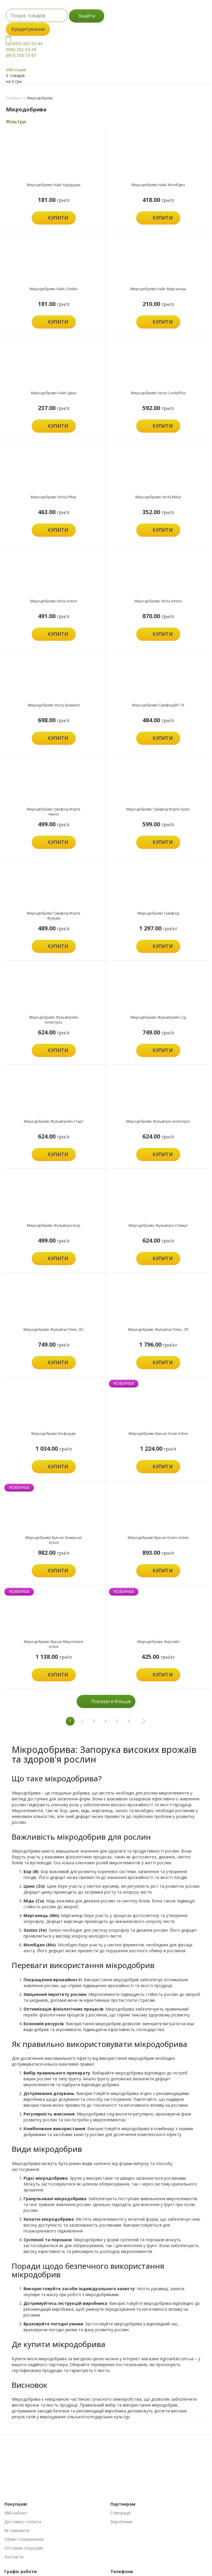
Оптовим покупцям (23, 2548)
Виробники (121, 2521)
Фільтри (16, 121)
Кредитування (28, 29)
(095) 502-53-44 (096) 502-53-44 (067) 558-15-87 (24, 49)
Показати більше (111, 1701)
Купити (58, 218)
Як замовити (16, 2530)
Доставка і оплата (22, 2521)
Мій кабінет (16, 2513)
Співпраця (120, 2513)
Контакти (13, 2557)
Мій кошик (16, 69)
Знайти (86, 16)
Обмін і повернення (23, 2539)
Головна (13, 98)
